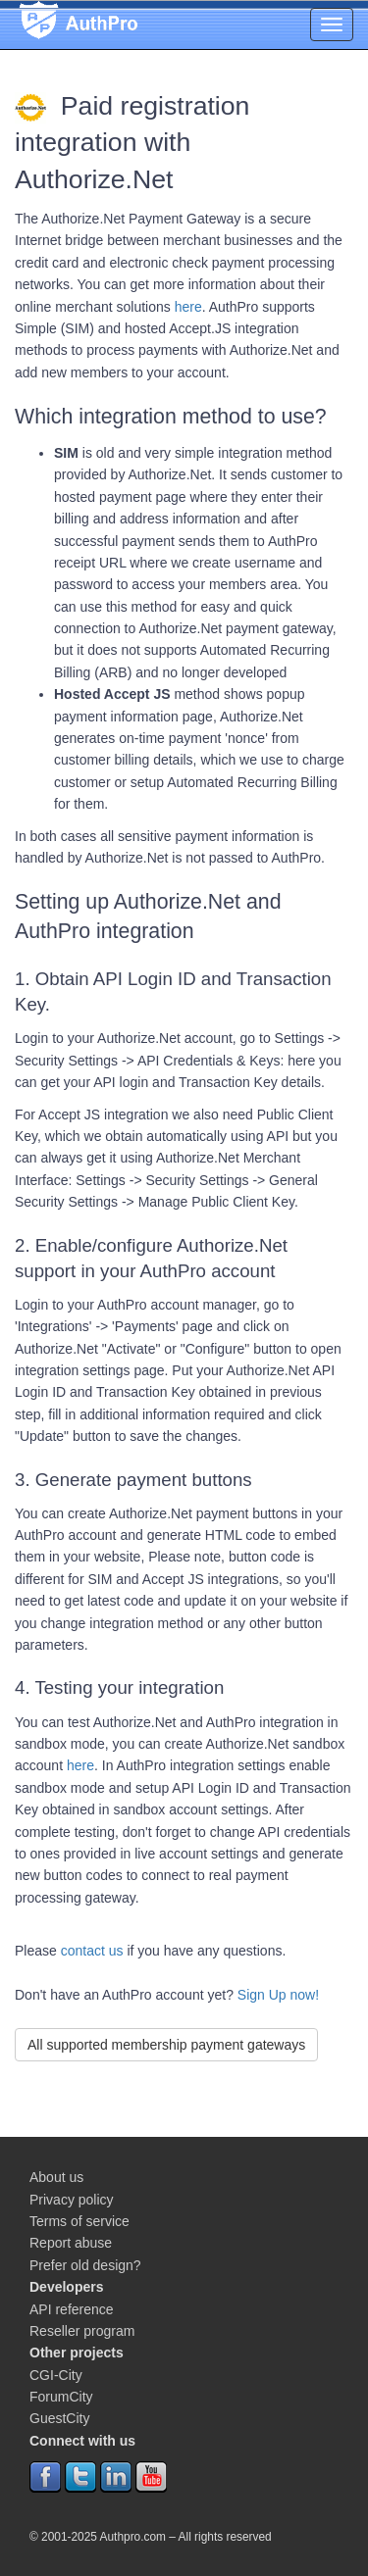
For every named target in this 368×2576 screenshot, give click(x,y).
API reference (71, 2309)
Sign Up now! (278, 1995)
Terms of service (79, 2221)
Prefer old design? (85, 2265)
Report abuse (70, 2243)
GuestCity (59, 2418)
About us (56, 2177)
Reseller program (81, 2331)
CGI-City (55, 2375)
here (188, 307)
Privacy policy (71, 2199)
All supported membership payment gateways (166, 2045)
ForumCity (61, 2396)
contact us (92, 1950)
